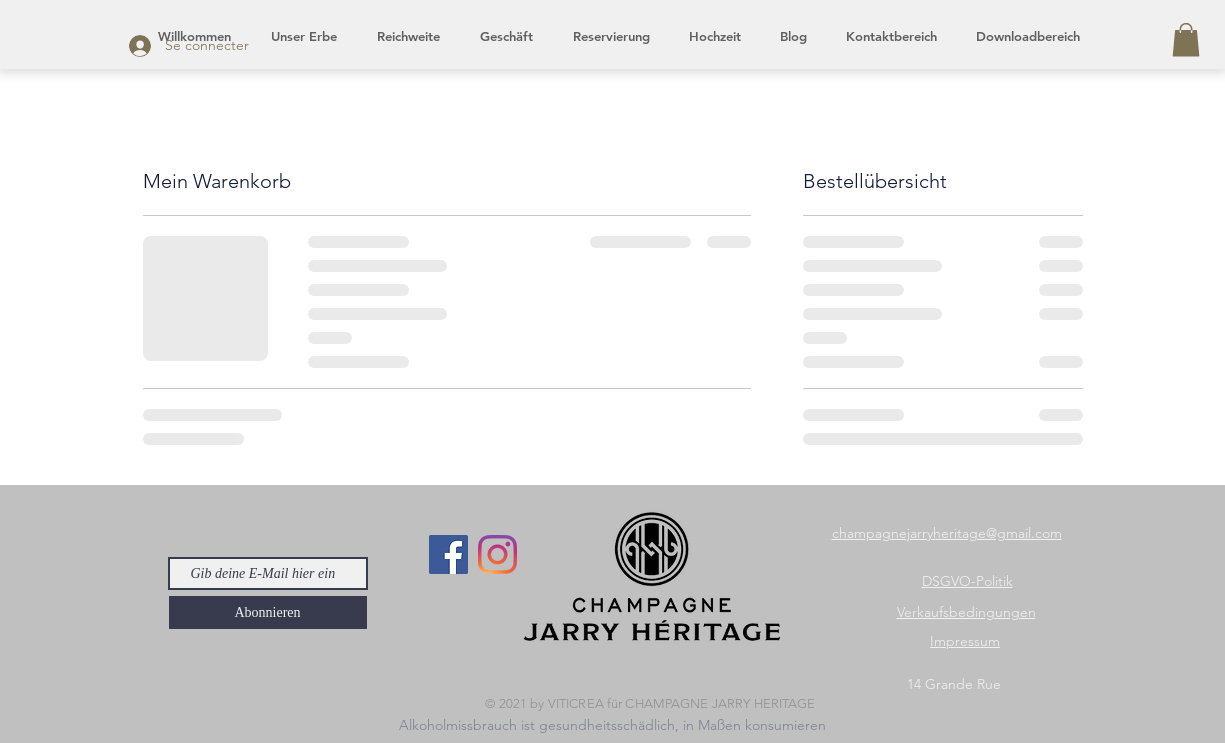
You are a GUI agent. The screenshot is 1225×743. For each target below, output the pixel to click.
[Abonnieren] (268, 612)
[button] (1186, 39)
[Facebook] (448, 554)
